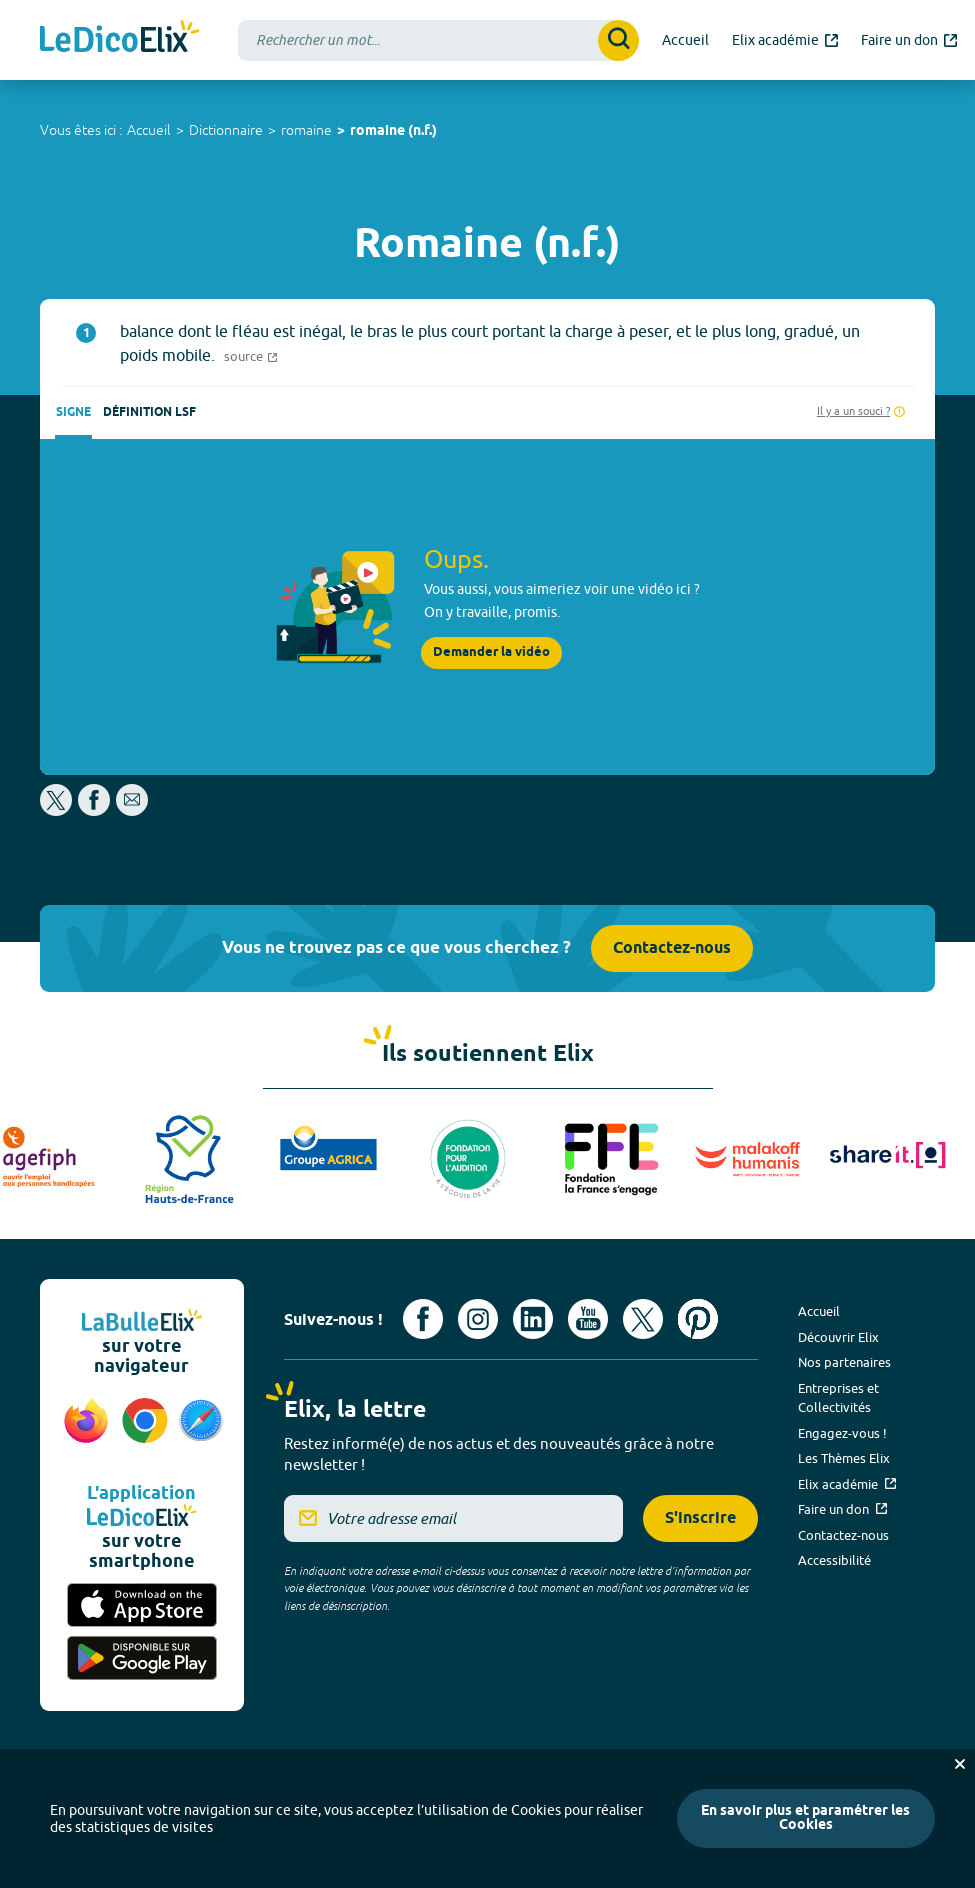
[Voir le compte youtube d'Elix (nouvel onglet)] (588, 1319)
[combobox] (438, 40)
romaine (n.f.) (393, 131)
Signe (73, 412)
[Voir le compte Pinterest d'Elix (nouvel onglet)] (698, 1319)
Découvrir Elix (838, 1337)
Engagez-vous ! (842, 1433)
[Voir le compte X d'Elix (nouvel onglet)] (643, 1319)
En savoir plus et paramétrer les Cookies (805, 1818)
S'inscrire (700, 1518)
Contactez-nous (672, 948)
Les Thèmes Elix (844, 1458)
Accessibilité (834, 1560)
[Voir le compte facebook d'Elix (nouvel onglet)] (423, 1319)
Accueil (149, 130)
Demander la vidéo (491, 652)
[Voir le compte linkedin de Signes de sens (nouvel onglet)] (533, 1319)
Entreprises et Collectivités (838, 1398)
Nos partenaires (844, 1362)
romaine (306, 130)
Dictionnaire (226, 130)
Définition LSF (149, 412)
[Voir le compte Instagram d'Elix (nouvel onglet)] (478, 1319)
